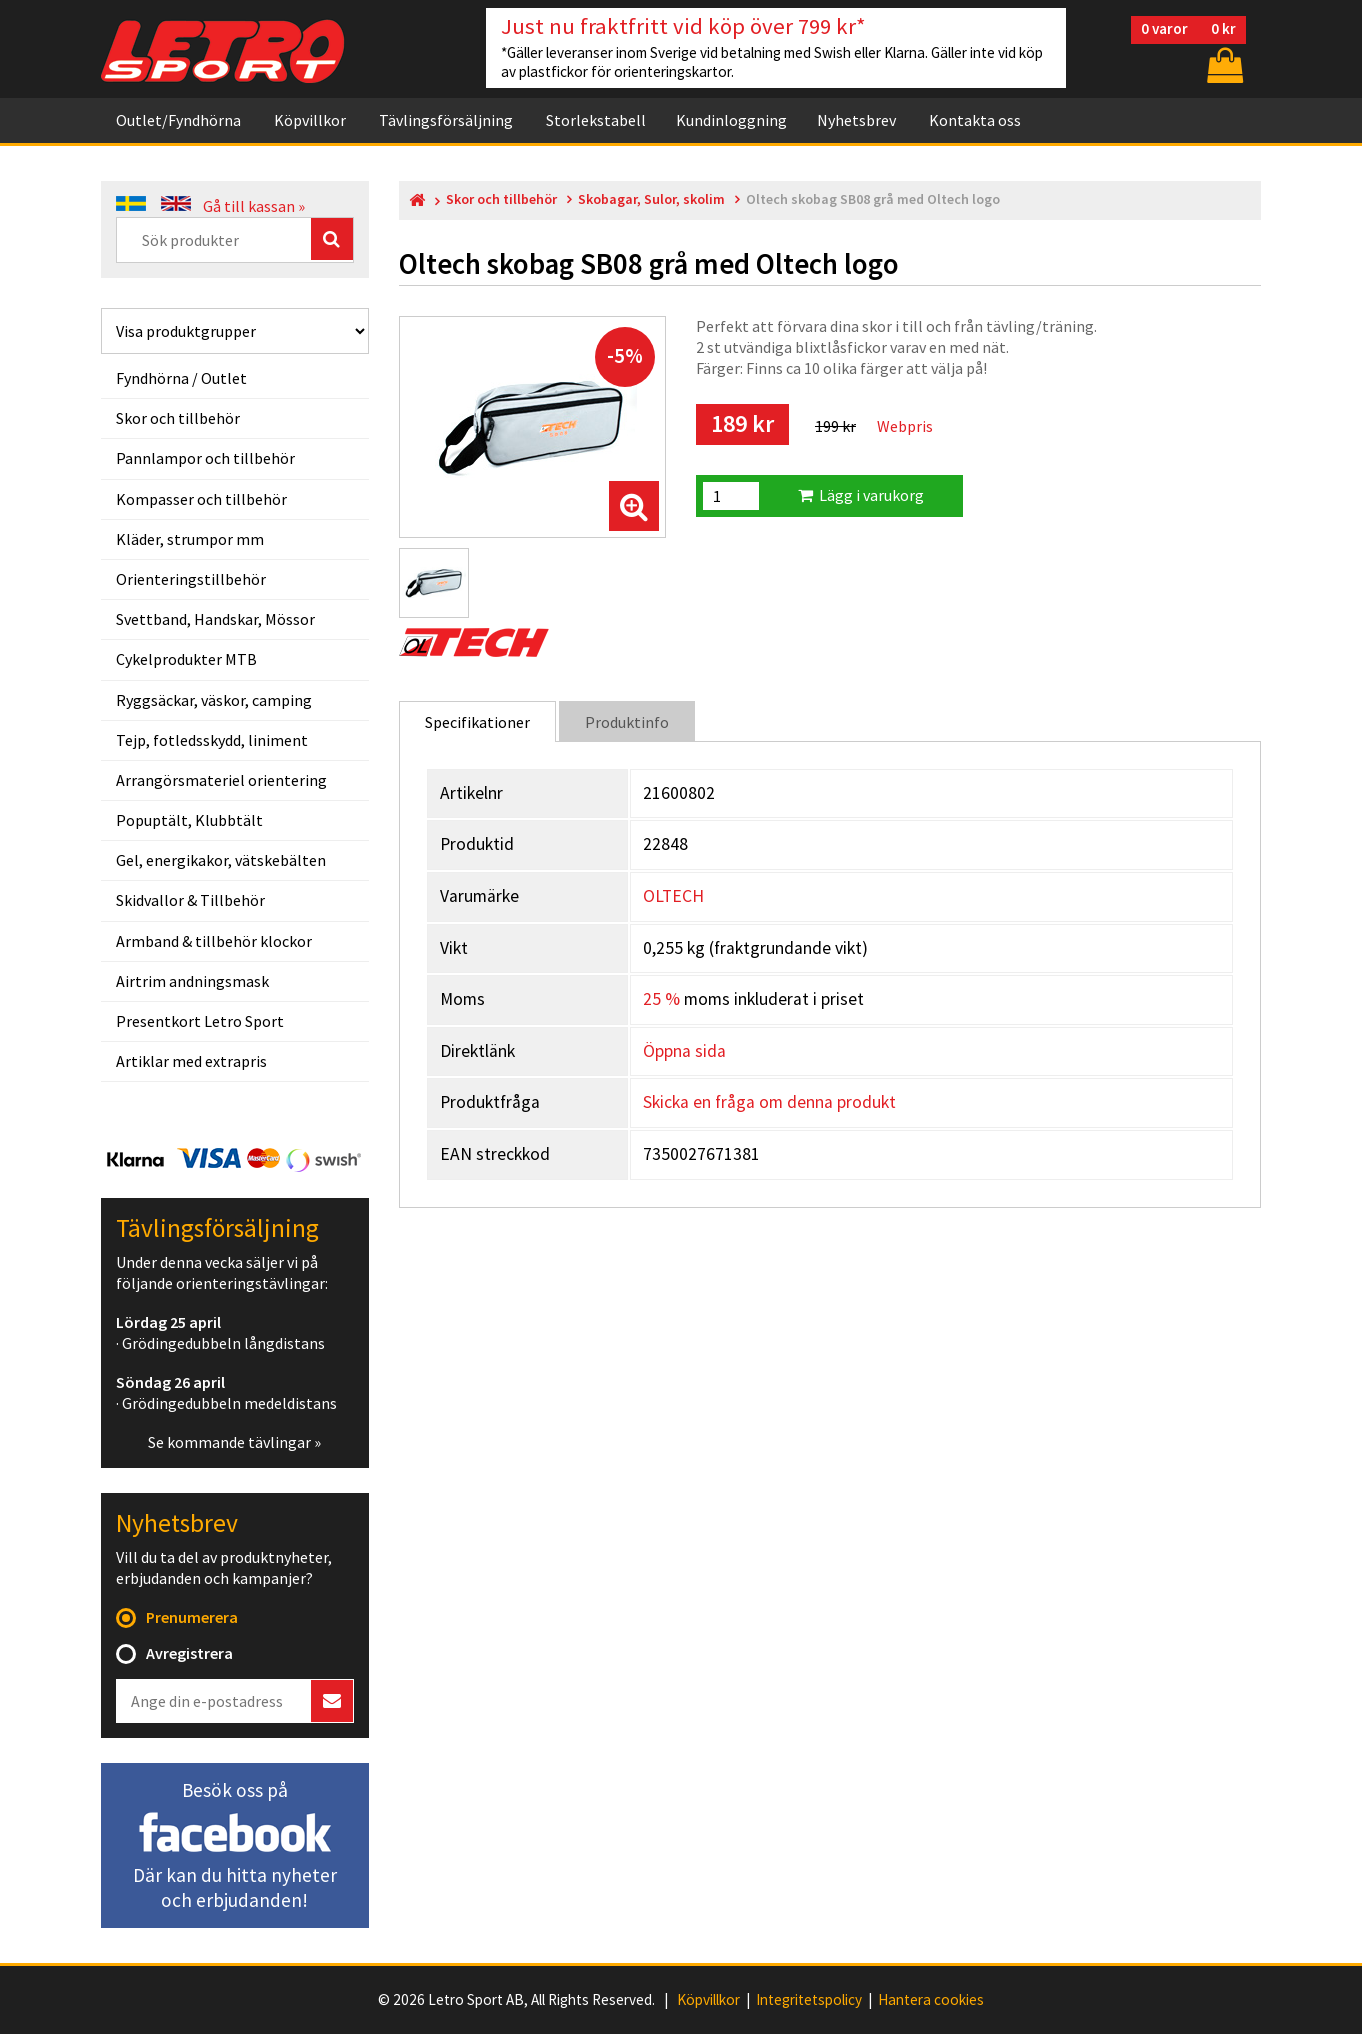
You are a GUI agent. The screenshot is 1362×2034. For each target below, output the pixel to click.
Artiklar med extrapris (191, 1061)
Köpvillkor (310, 120)
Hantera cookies (931, 2000)
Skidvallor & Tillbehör (190, 900)
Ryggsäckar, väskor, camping (214, 700)
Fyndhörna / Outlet (181, 378)
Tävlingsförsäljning (446, 120)
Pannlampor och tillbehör (205, 458)
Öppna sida (684, 1051)
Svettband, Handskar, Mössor (215, 619)
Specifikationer (477, 722)
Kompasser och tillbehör (201, 499)
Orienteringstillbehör (191, 579)
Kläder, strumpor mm (190, 539)
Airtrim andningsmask (192, 981)
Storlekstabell (596, 120)
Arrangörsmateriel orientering (221, 780)
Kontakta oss (975, 120)
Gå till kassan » (254, 206)
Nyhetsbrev (856, 120)
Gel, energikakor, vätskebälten (221, 860)
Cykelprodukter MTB (186, 659)
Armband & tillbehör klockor (214, 941)
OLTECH (673, 896)
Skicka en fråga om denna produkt (769, 1102)
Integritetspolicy (809, 2000)
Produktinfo (627, 722)
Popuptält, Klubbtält (189, 820)
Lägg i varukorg (861, 495)
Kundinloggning (731, 120)
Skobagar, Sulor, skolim (651, 199)
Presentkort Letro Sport (200, 1021)
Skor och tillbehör (178, 418)
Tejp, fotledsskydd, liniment (212, 740)
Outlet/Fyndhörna (178, 120)
